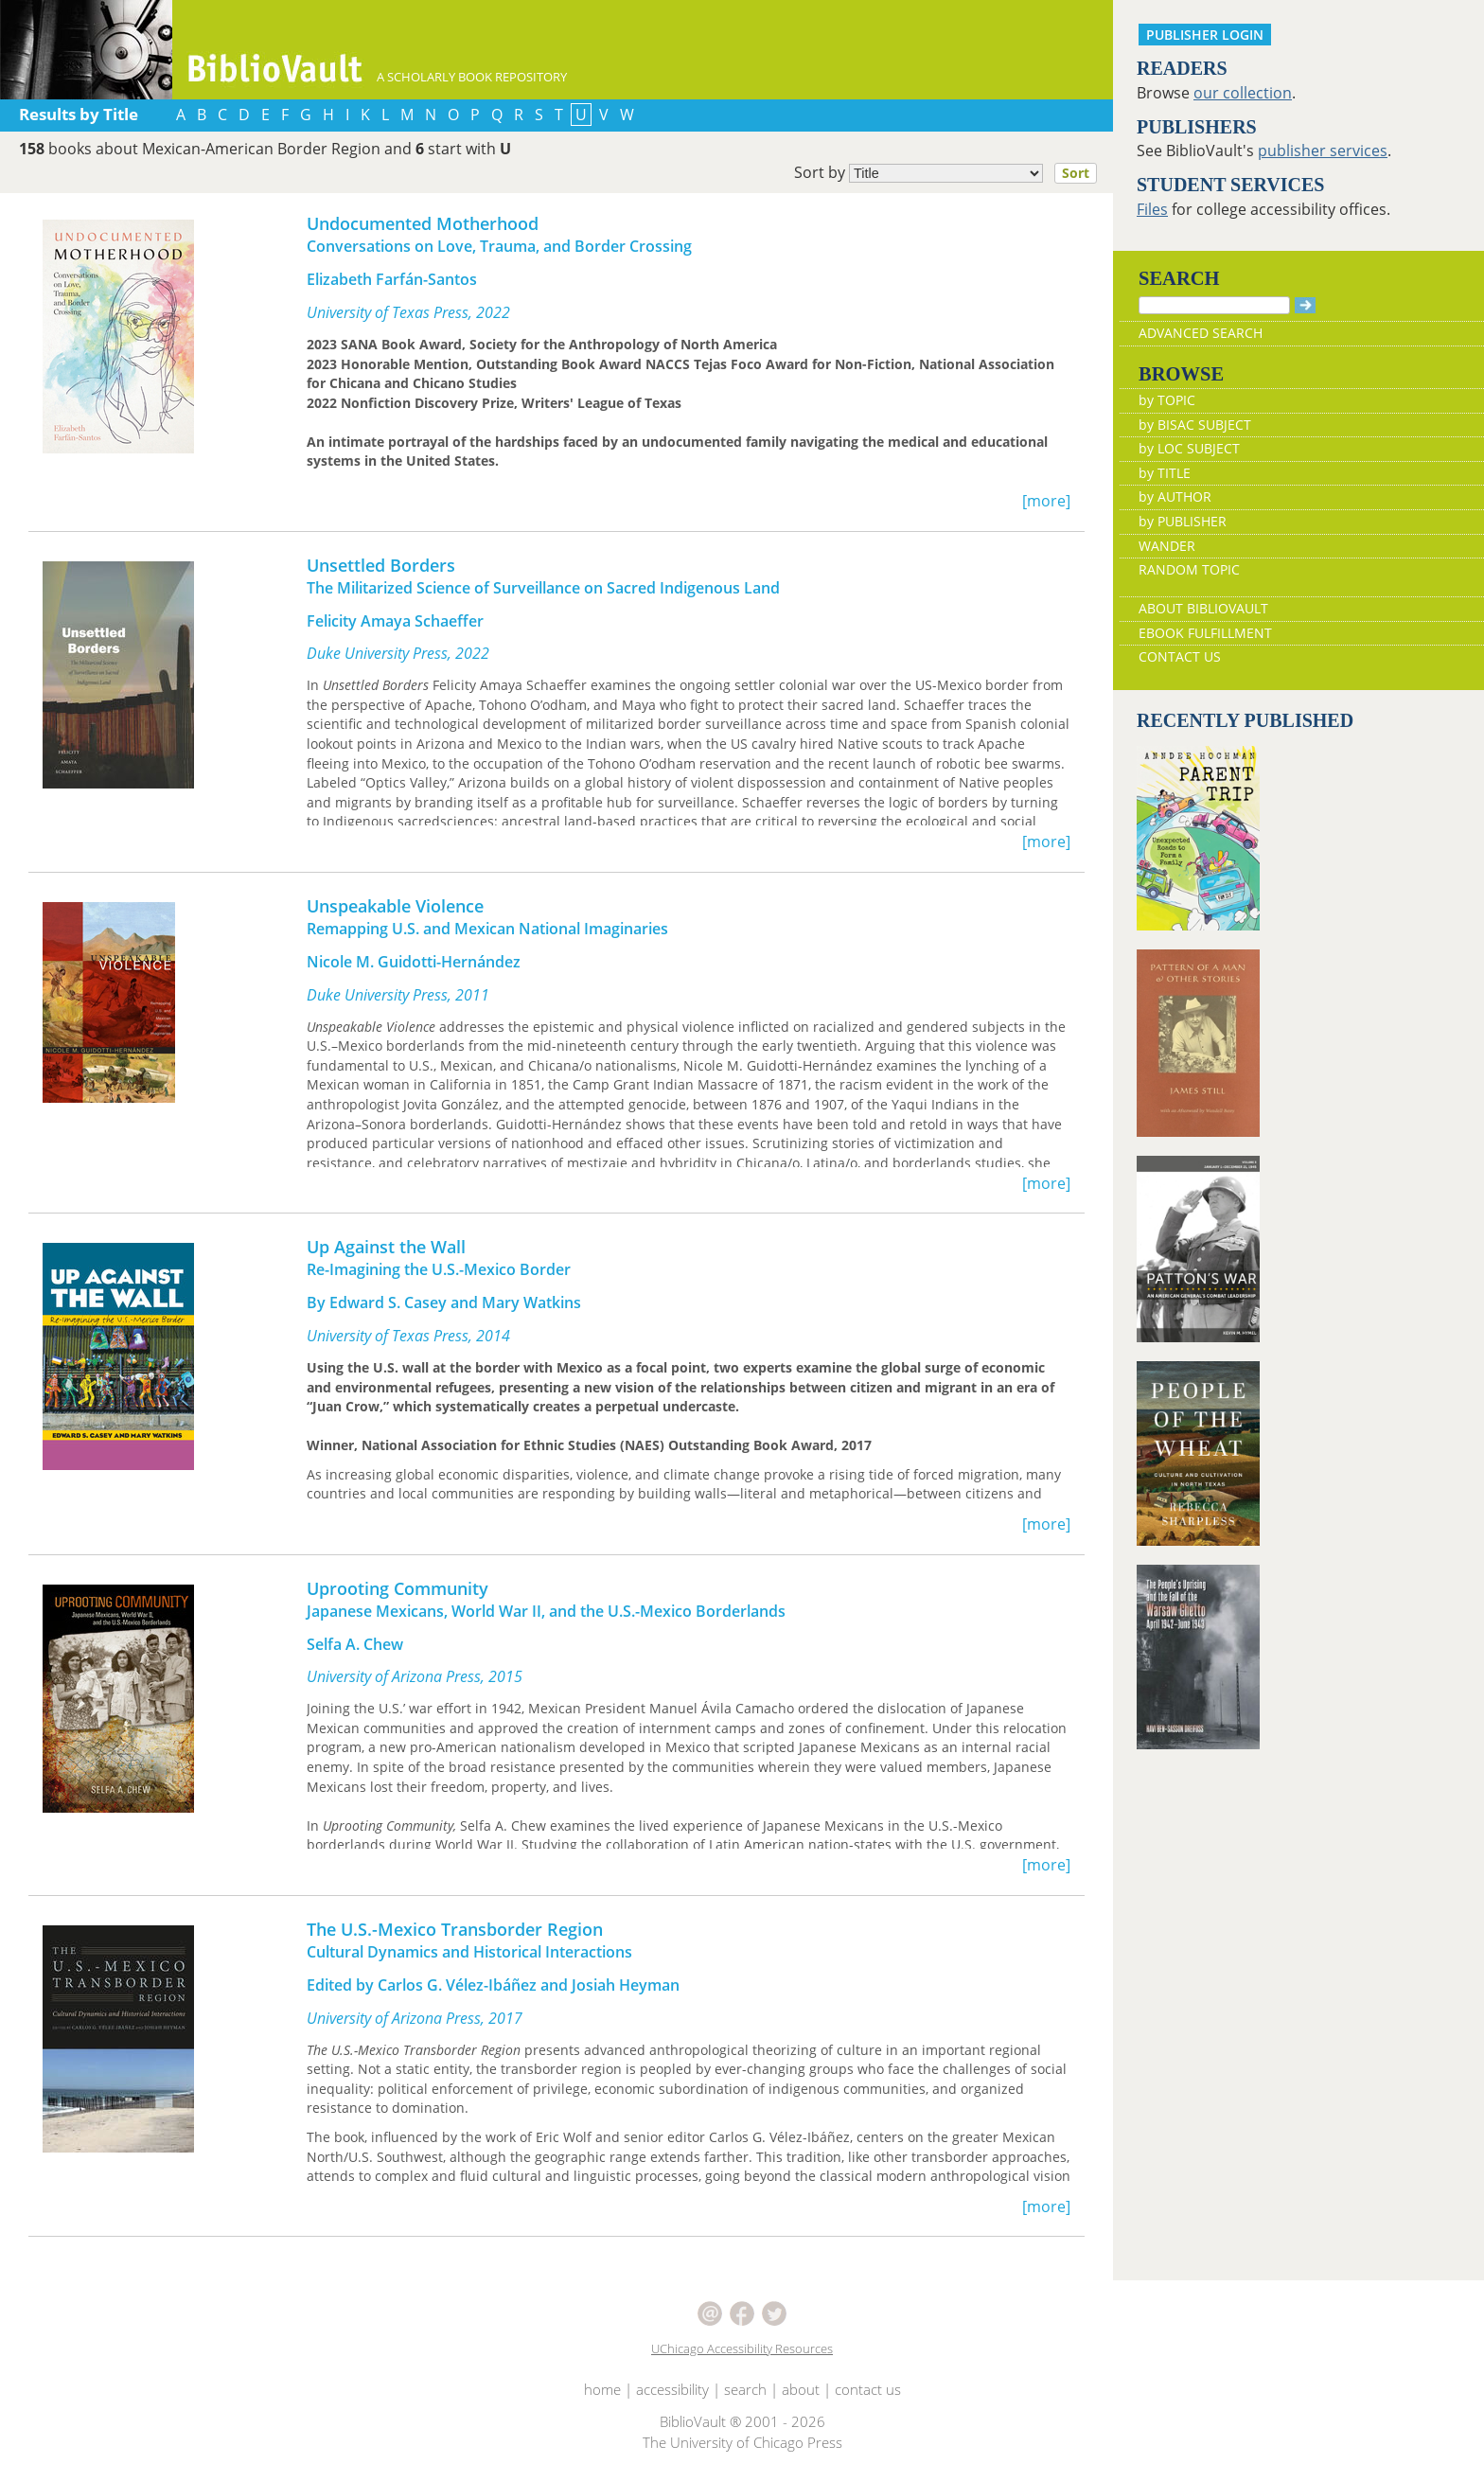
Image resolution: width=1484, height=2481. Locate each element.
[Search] (1214, 305)
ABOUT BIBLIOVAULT (1203, 608)
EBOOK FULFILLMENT (1205, 633)
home (602, 2389)
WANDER (1167, 546)
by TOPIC (1167, 400)
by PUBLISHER (1183, 521)
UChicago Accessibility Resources (742, 2348)
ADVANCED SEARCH (1201, 333)
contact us (868, 2389)
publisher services (1322, 150)
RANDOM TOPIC (1189, 569)
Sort (1075, 173)
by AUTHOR (1175, 496)
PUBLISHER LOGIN (1204, 35)
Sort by (951, 173)
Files (1152, 209)
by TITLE (1165, 473)
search (745, 2389)
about (801, 2389)
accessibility (672, 2389)
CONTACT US (1180, 656)
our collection (1242, 92)
